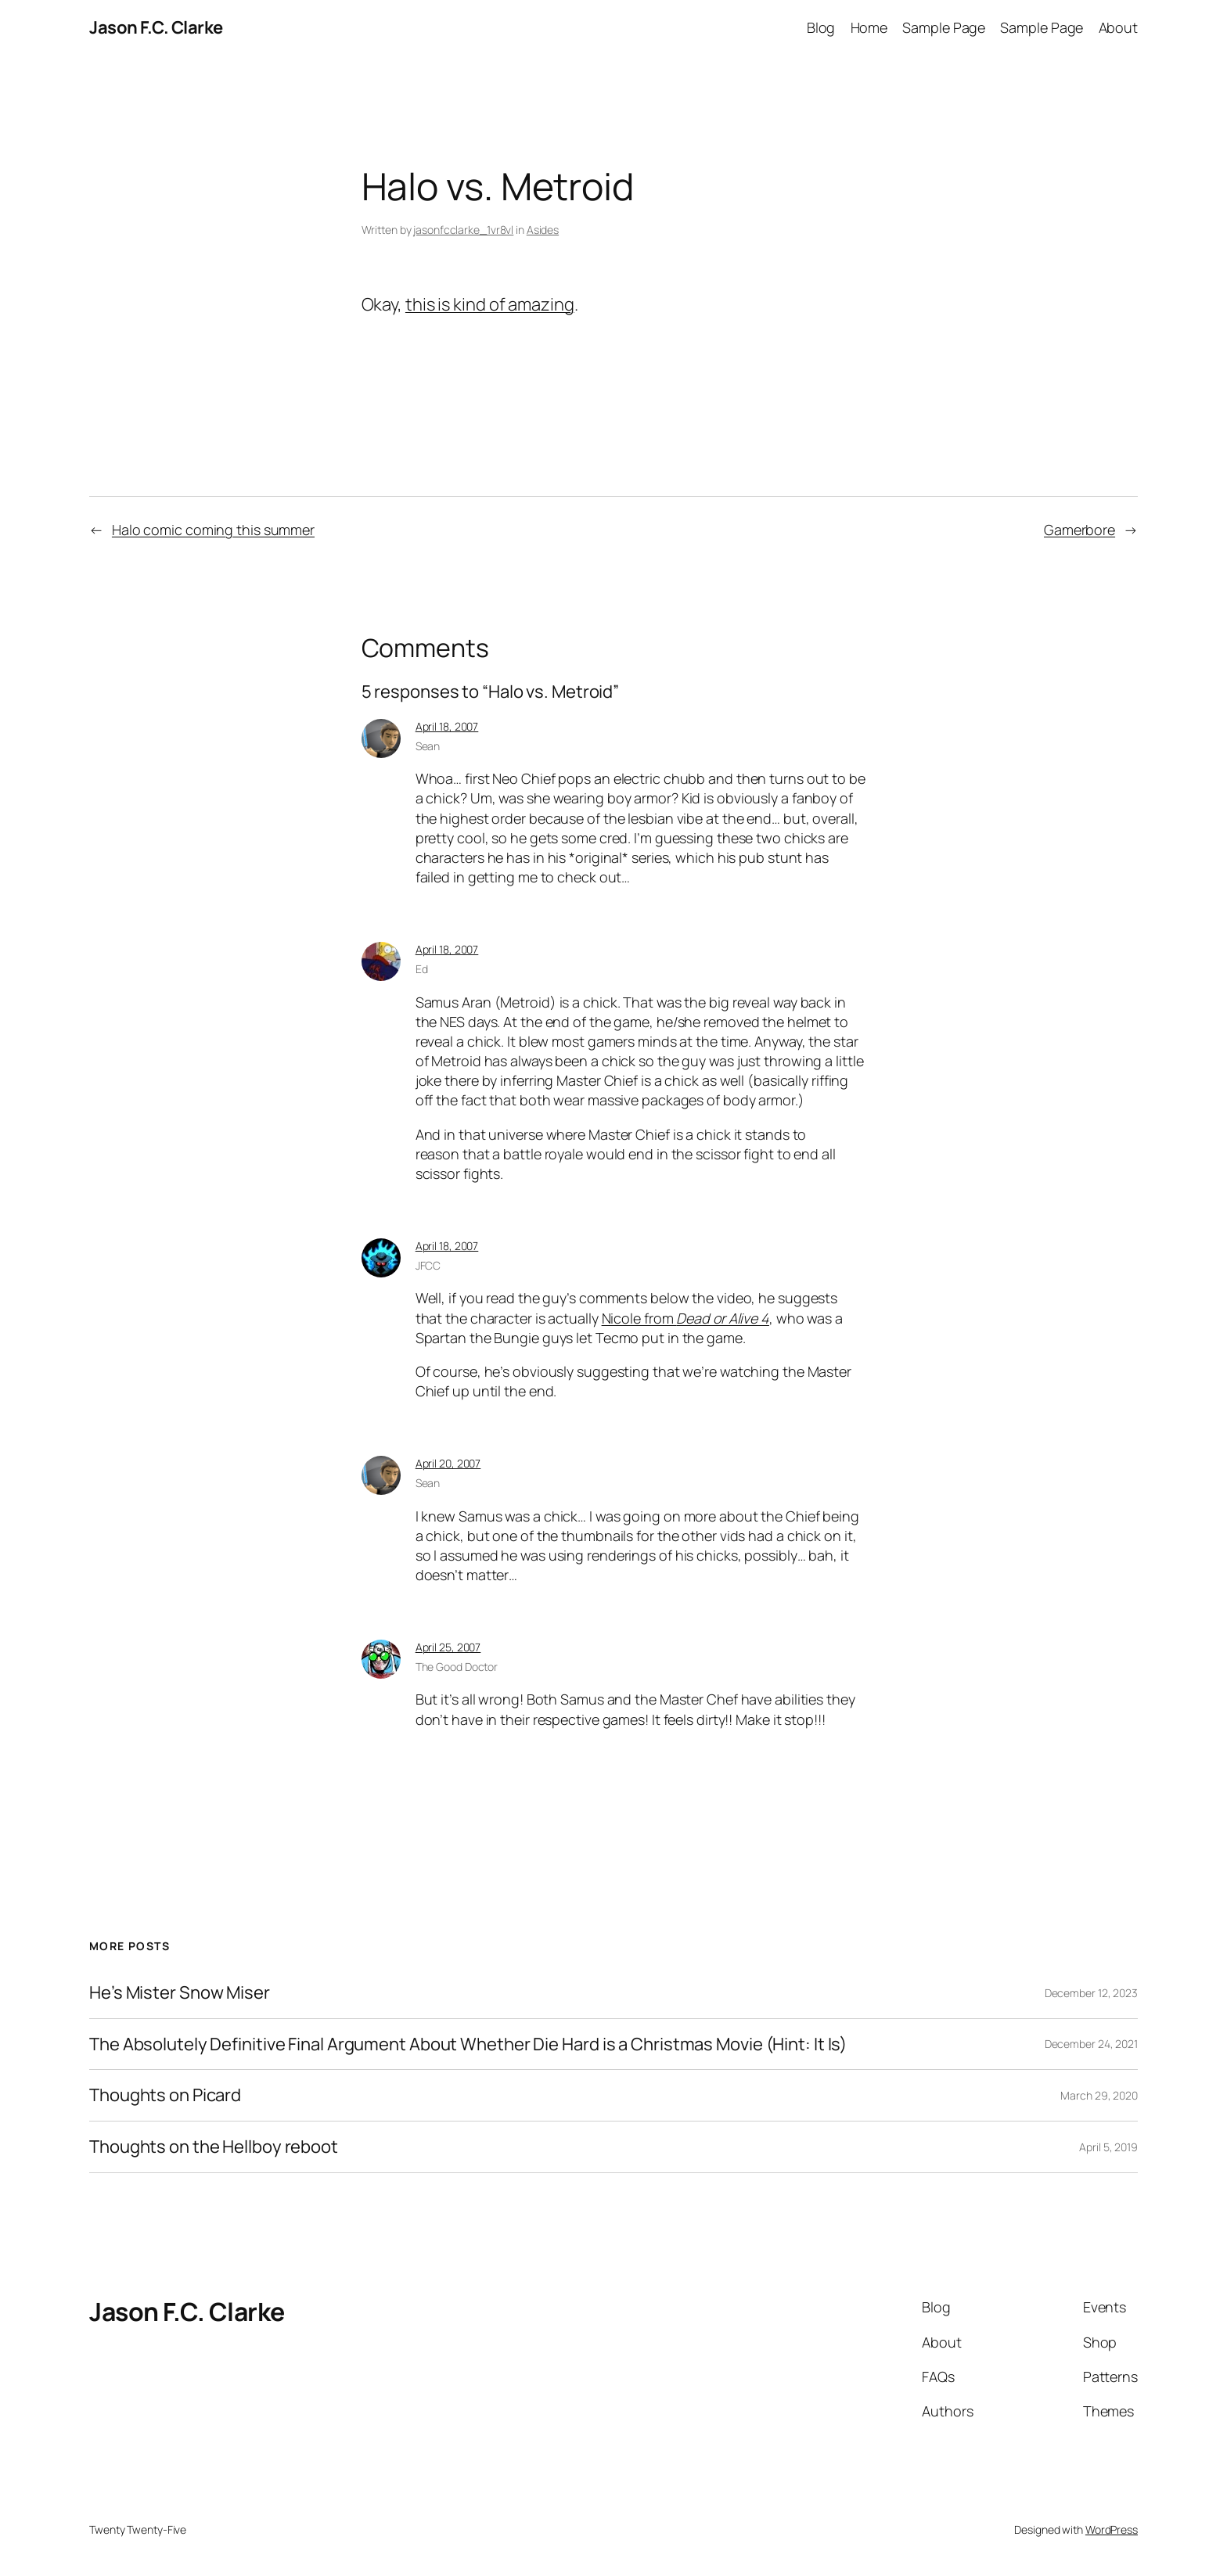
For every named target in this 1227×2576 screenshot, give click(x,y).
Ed (422, 968)
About (1119, 27)
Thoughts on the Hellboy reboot (213, 2147)
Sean (428, 745)
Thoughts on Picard (165, 2095)
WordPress (1111, 2529)
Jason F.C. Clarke (156, 27)
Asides (543, 229)
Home (869, 27)
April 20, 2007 (448, 1463)
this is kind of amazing (489, 304)
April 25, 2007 (448, 1647)
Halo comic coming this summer (213, 529)
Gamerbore (1079, 529)
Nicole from (685, 1318)
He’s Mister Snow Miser (179, 1993)
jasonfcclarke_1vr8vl (463, 229)
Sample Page (943, 27)
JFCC (428, 1265)
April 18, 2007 (447, 726)
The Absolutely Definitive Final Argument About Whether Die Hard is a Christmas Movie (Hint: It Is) (468, 2044)
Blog (821, 27)
